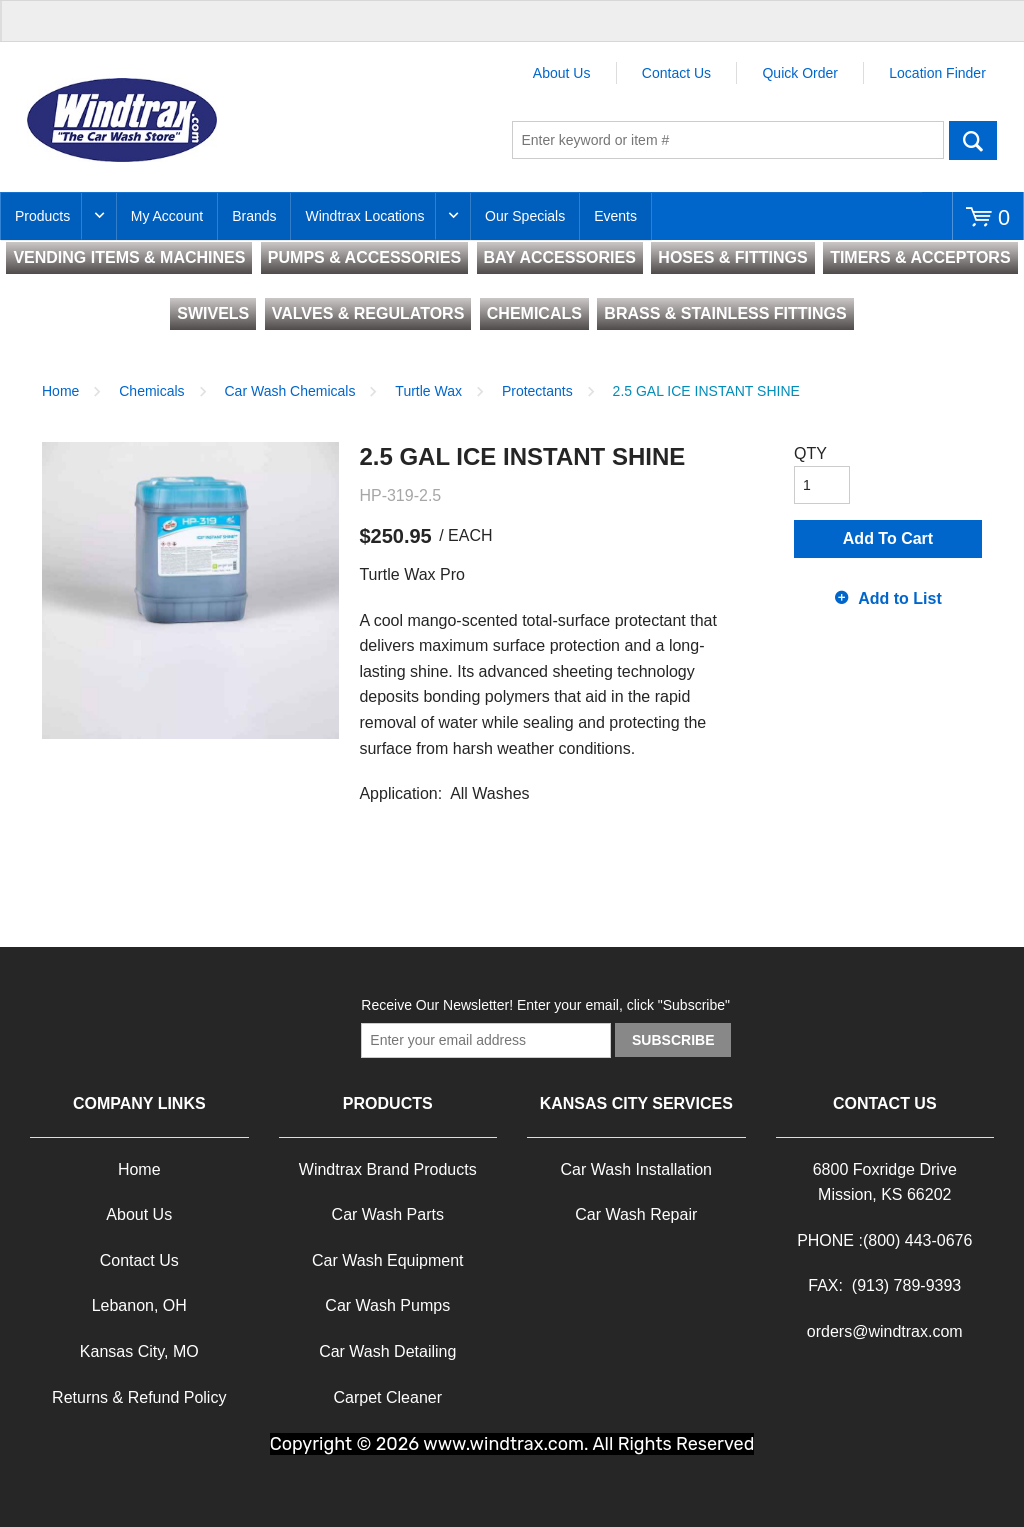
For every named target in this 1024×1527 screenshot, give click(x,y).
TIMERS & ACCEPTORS (920, 257)
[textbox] (728, 140)
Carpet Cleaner (388, 1397)
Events (615, 216)
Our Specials (525, 216)
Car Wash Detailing (387, 1351)
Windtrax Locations (364, 216)
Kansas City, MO (139, 1351)
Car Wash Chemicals (290, 391)
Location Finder (937, 73)
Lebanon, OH (139, 1305)
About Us (562, 73)
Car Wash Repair (636, 1214)
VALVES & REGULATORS (368, 313)
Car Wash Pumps (387, 1305)
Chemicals (151, 391)
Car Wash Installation (636, 1169)
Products (42, 216)
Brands (254, 216)
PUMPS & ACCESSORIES (364, 257)
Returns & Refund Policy (139, 1397)
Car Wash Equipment (387, 1260)
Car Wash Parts (388, 1214)
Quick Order (799, 73)
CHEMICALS (534, 313)
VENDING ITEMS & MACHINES (129, 257)
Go (973, 140)
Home (60, 391)
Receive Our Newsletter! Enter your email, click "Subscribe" (545, 1005)
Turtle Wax (428, 391)
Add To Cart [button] (888, 538)
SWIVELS (213, 313)
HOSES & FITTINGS (732, 257)
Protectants (537, 391)
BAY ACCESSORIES (560, 257)
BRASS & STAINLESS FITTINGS (725, 313)
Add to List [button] (900, 598)
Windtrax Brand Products (388, 1169)
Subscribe (673, 1040)
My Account (167, 216)
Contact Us (676, 73)
